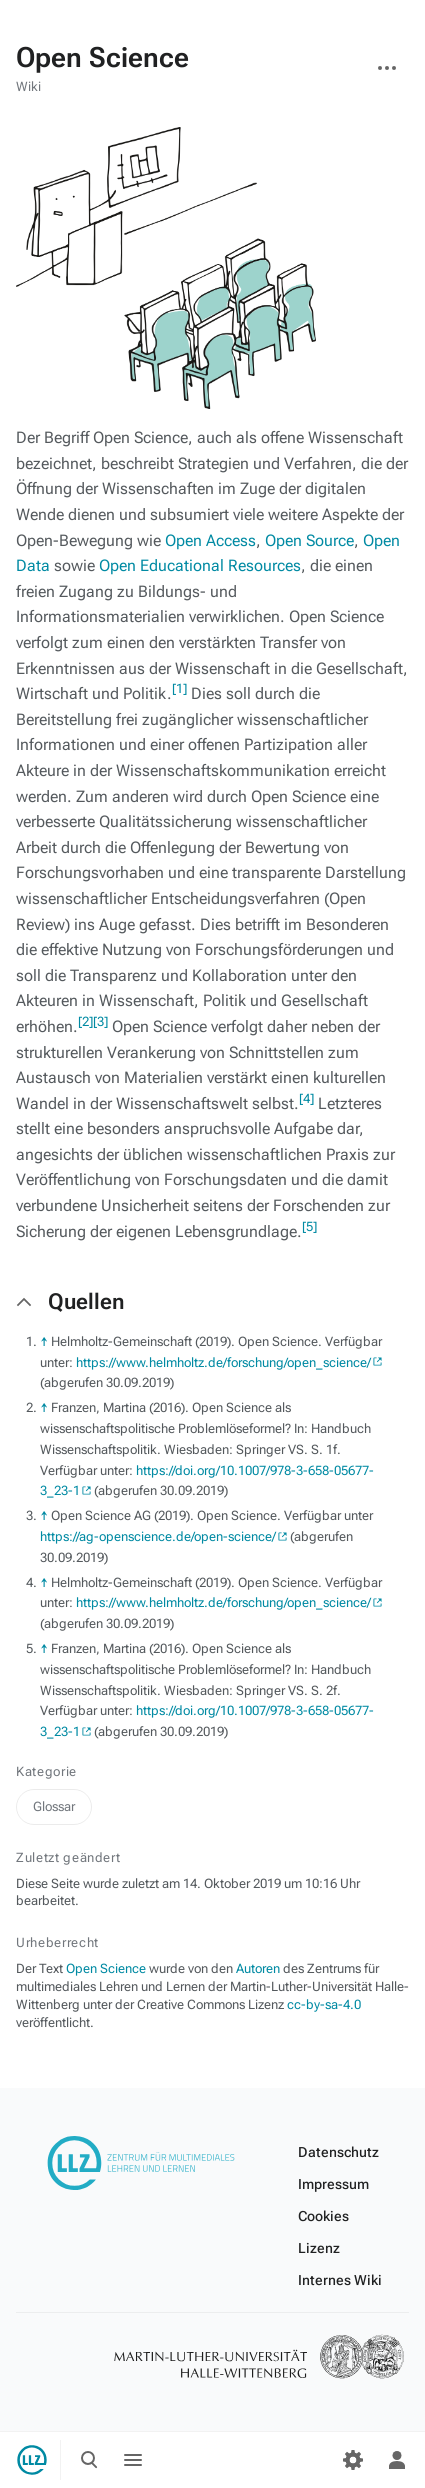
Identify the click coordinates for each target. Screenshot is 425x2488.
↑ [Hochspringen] (44, 1341)
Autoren (258, 1968)
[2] (85, 1021)
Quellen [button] (86, 1301)
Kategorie (46, 1771)
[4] (306, 1097)
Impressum (333, 2184)
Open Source (309, 540)
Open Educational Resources (200, 565)
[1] (179, 688)
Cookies (323, 2216)
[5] (309, 1225)
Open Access (210, 540)
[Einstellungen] (353, 2460)
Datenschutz (338, 2152)
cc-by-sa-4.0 (324, 2004)
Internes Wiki (340, 2280)
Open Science (106, 1968)
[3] (100, 1021)
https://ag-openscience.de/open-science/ (158, 1536)
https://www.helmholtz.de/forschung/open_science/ (223, 1362)
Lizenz (319, 2248)
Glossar (54, 1806)
